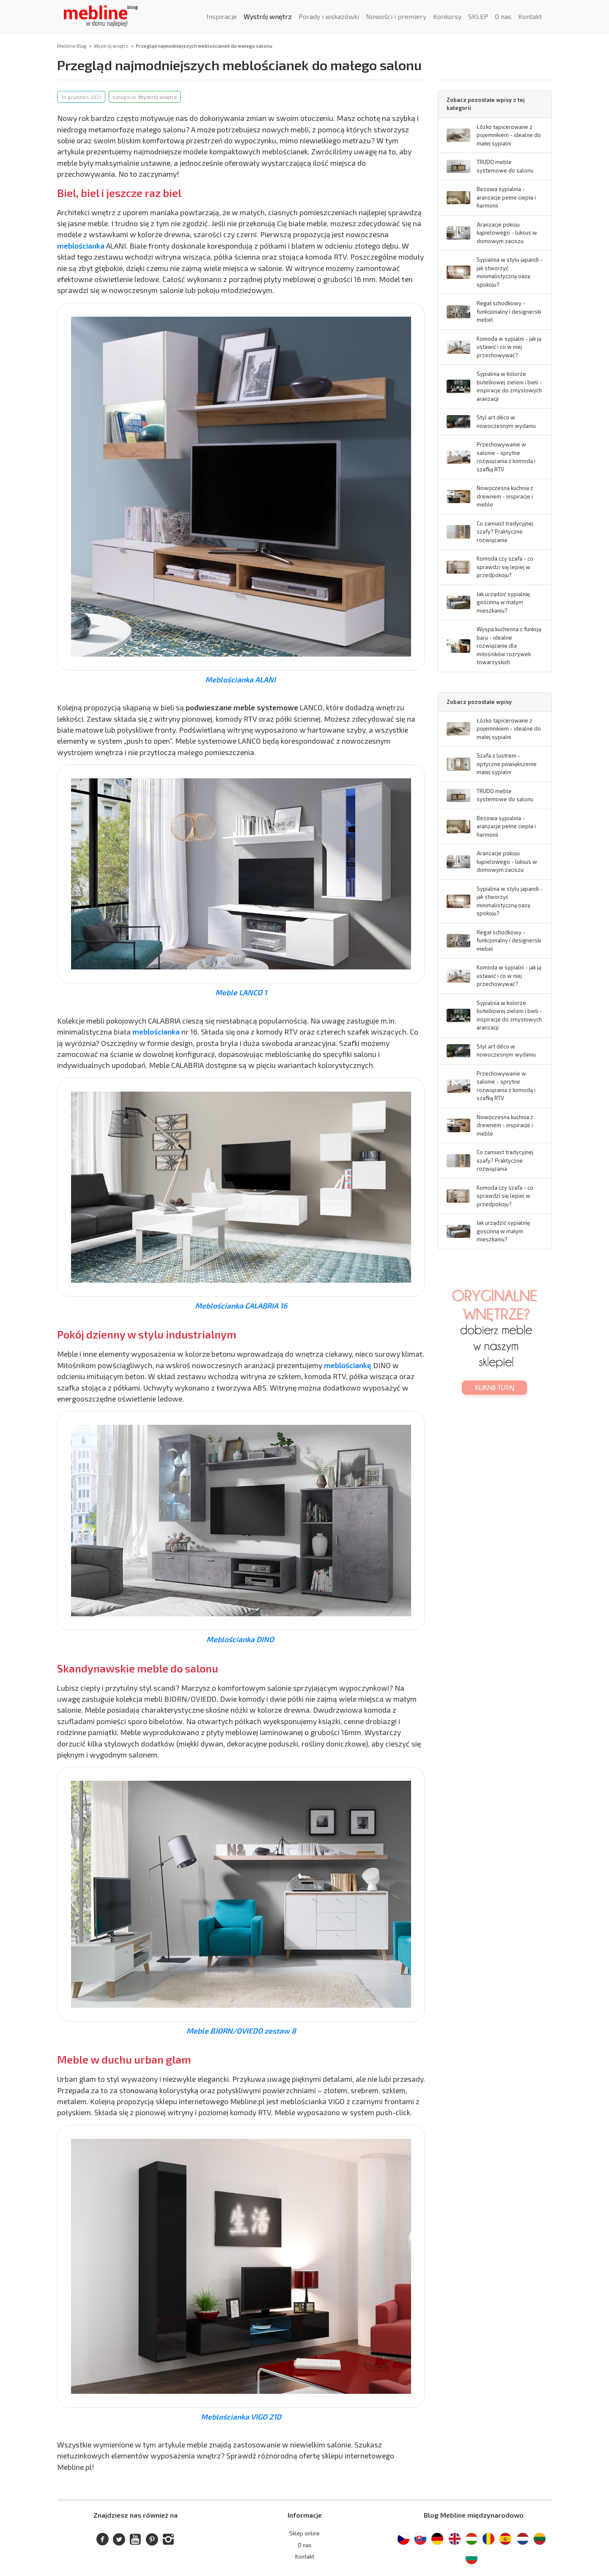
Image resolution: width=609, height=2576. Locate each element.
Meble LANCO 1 (241, 992)
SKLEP (478, 16)
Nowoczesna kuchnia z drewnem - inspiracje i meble (505, 496)
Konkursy (447, 16)
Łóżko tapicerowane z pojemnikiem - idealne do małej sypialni (509, 135)
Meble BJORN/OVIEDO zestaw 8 (241, 2030)
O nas (503, 16)
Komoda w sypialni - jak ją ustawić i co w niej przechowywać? (509, 347)
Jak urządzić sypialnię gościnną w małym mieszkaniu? (503, 602)
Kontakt (530, 16)
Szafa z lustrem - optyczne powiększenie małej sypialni (507, 763)
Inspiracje (221, 16)
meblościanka (80, 245)
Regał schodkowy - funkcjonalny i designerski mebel (509, 311)
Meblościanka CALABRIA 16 (241, 1305)
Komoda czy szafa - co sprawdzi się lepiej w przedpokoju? (505, 566)
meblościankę (347, 1365)
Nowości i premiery (396, 16)
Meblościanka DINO (241, 1639)
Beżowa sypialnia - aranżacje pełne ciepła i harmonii (506, 197)
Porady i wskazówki (329, 16)
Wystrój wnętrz (268, 16)
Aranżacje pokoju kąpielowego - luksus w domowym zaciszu (507, 232)
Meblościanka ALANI (241, 679)
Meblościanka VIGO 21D (241, 2416)
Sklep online (304, 2533)
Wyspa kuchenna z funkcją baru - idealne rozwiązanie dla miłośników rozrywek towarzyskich (509, 645)
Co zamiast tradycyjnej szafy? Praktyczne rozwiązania (505, 531)
